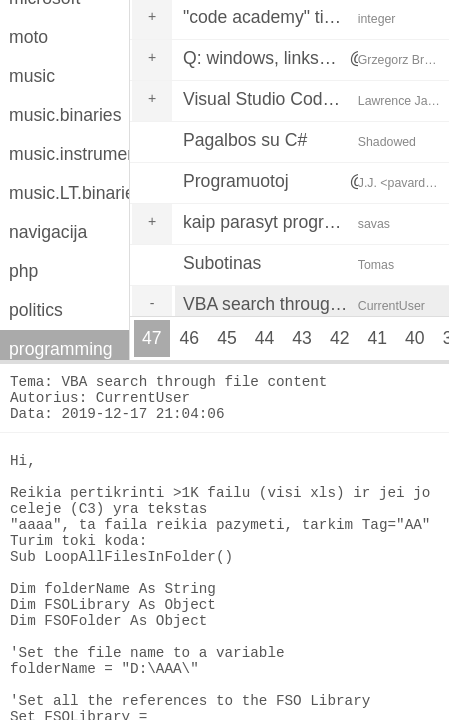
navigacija (48, 232)
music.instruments (69, 154)
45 (227, 338)
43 (302, 338)
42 (340, 338)
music (32, 76)
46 (190, 338)
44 (265, 338)
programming (61, 349)
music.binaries (65, 115)
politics (36, 310)
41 (377, 338)
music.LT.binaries (69, 193)
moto (28, 37)
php (23, 271)
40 (415, 338)
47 (152, 338)
